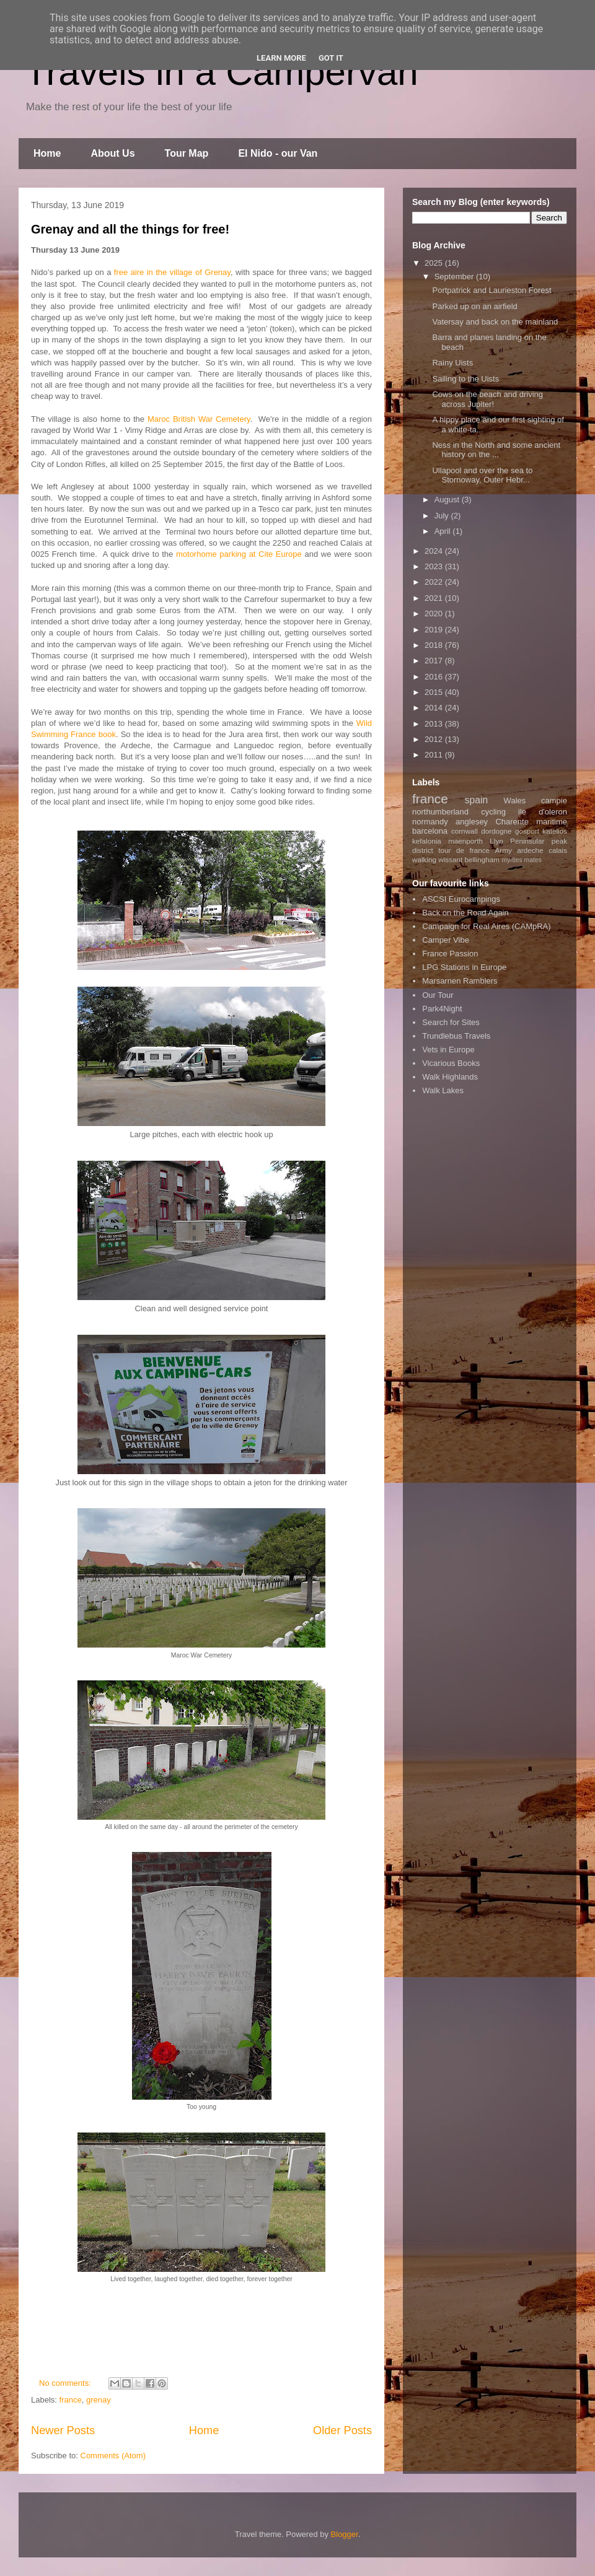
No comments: (66, 2383)
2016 (435, 676)
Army (503, 850)
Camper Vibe (445, 940)
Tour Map (187, 153)
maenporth (465, 841)
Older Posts (342, 2430)
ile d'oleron (542, 811)
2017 (435, 660)
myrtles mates (521, 860)
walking (424, 859)
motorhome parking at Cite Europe (239, 554)
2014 (435, 707)
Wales (515, 800)
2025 (435, 263)
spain (476, 800)
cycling (493, 811)
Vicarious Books (451, 1063)
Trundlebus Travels (456, 1036)
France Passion (450, 953)
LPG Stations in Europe (464, 967)
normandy (430, 821)
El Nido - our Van (277, 153)
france (71, 2399)
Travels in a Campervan (221, 72)
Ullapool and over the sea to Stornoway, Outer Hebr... (482, 475)
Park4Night (442, 1008)
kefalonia (426, 841)
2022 (435, 582)
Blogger (344, 2534)
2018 (435, 645)
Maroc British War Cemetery (199, 419)
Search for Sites (451, 1022)
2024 (435, 551)
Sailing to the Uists (465, 378)
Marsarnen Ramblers (459, 980)
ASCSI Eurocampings (461, 899)
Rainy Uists (452, 362)
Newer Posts (63, 2430)
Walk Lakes (443, 1090)
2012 (435, 739)
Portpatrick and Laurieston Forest (491, 290)
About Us (112, 153)
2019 (435, 629)
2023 (435, 566)
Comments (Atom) (113, 2455)
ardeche (530, 850)
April (443, 531)
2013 (435, 723)
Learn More (281, 58)
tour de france (464, 850)
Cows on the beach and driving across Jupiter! (487, 399)
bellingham (482, 859)
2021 (435, 598)
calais (558, 850)
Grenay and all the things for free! (130, 229)
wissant (450, 859)
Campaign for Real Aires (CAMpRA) (486, 926)
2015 (435, 692)
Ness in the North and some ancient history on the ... (496, 450)
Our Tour (437, 995)
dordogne (496, 831)
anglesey (472, 821)
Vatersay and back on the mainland (495, 321)
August (448, 499)
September (455, 276)
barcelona (429, 831)
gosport (527, 831)
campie (554, 800)
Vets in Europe (448, 1049)
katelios (554, 831)
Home (47, 153)
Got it (331, 58)
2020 (435, 613)
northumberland (440, 811)
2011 (435, 754)
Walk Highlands (450, 1076)
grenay (98, 2399)
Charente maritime (531, 821)
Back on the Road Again (465, 912)
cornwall (464, 831)
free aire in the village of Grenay (172, 272)
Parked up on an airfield (474, 306)
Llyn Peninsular (517, 841)
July (442, 515)
